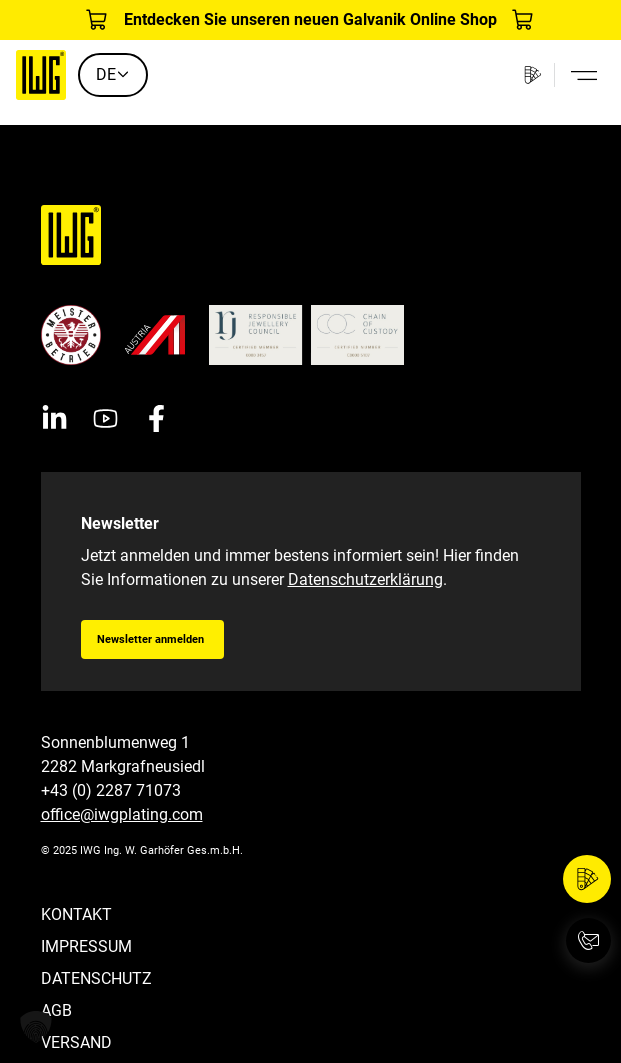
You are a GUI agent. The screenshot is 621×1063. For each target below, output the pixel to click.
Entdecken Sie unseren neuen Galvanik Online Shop (310, 19)
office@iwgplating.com (122, 814)
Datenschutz (96, 978)
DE (113, 74)
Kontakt (76, 914)
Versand (76, 1042)
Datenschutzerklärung (365, 579)
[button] (36, 1027)
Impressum (86, 946)
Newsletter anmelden (150, 639)
